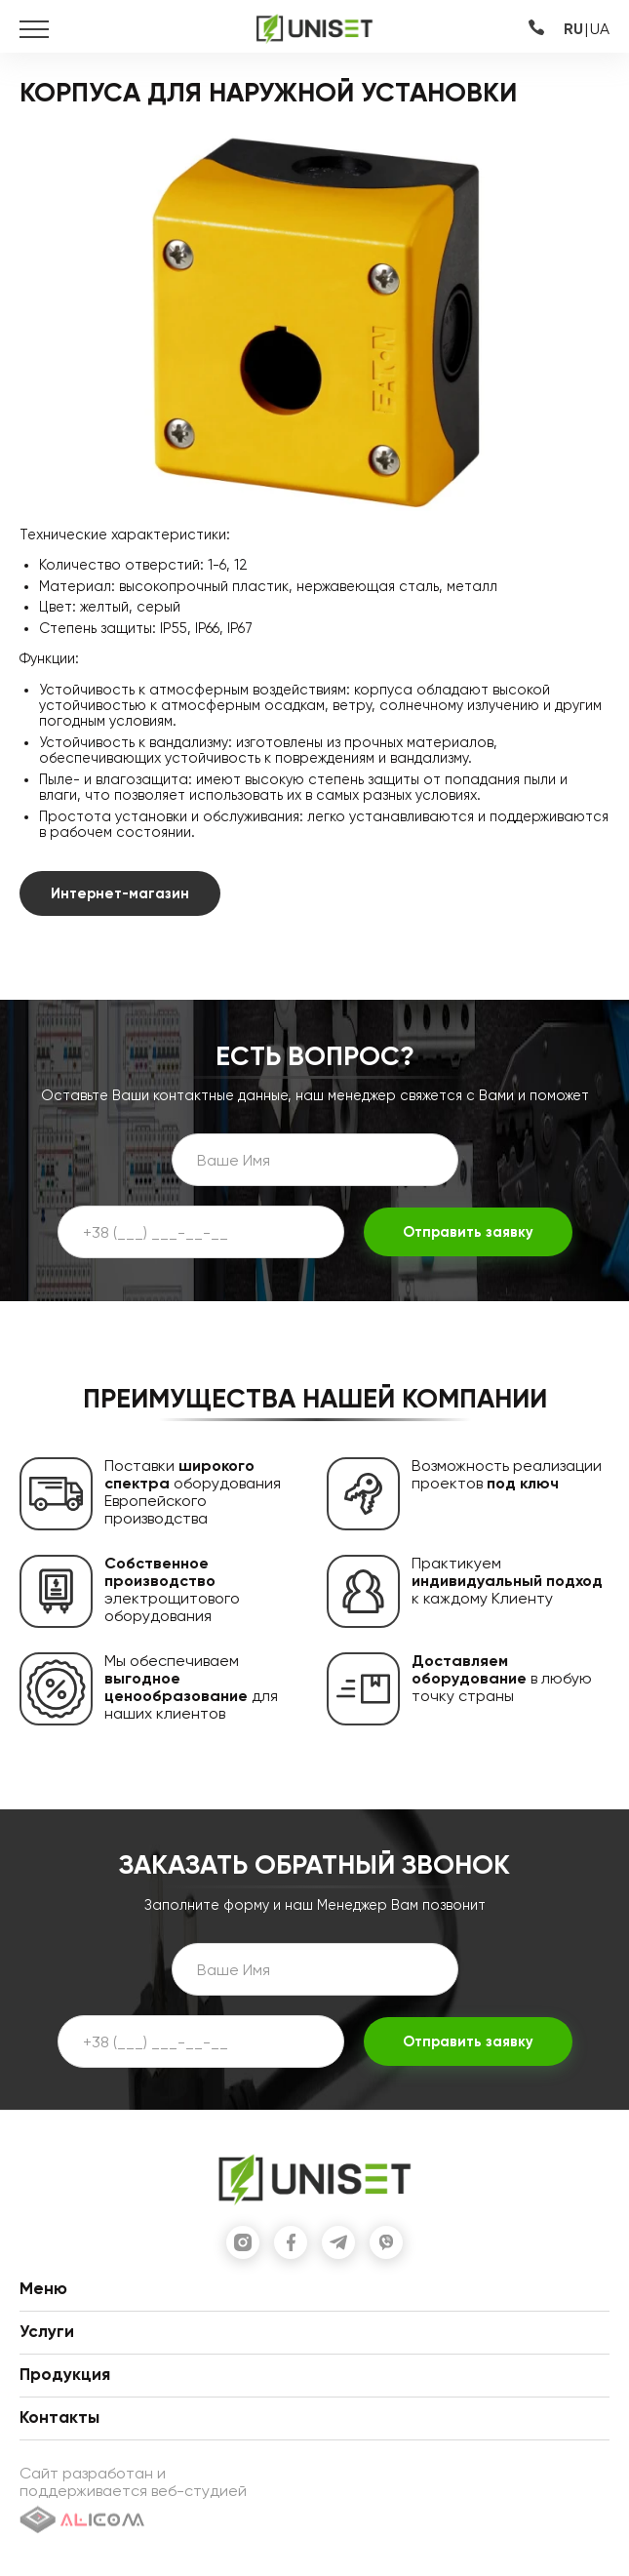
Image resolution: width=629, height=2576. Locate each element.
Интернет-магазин (120, 893)
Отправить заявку (468, 1232)
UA (599, 29)
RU (573, 29)
